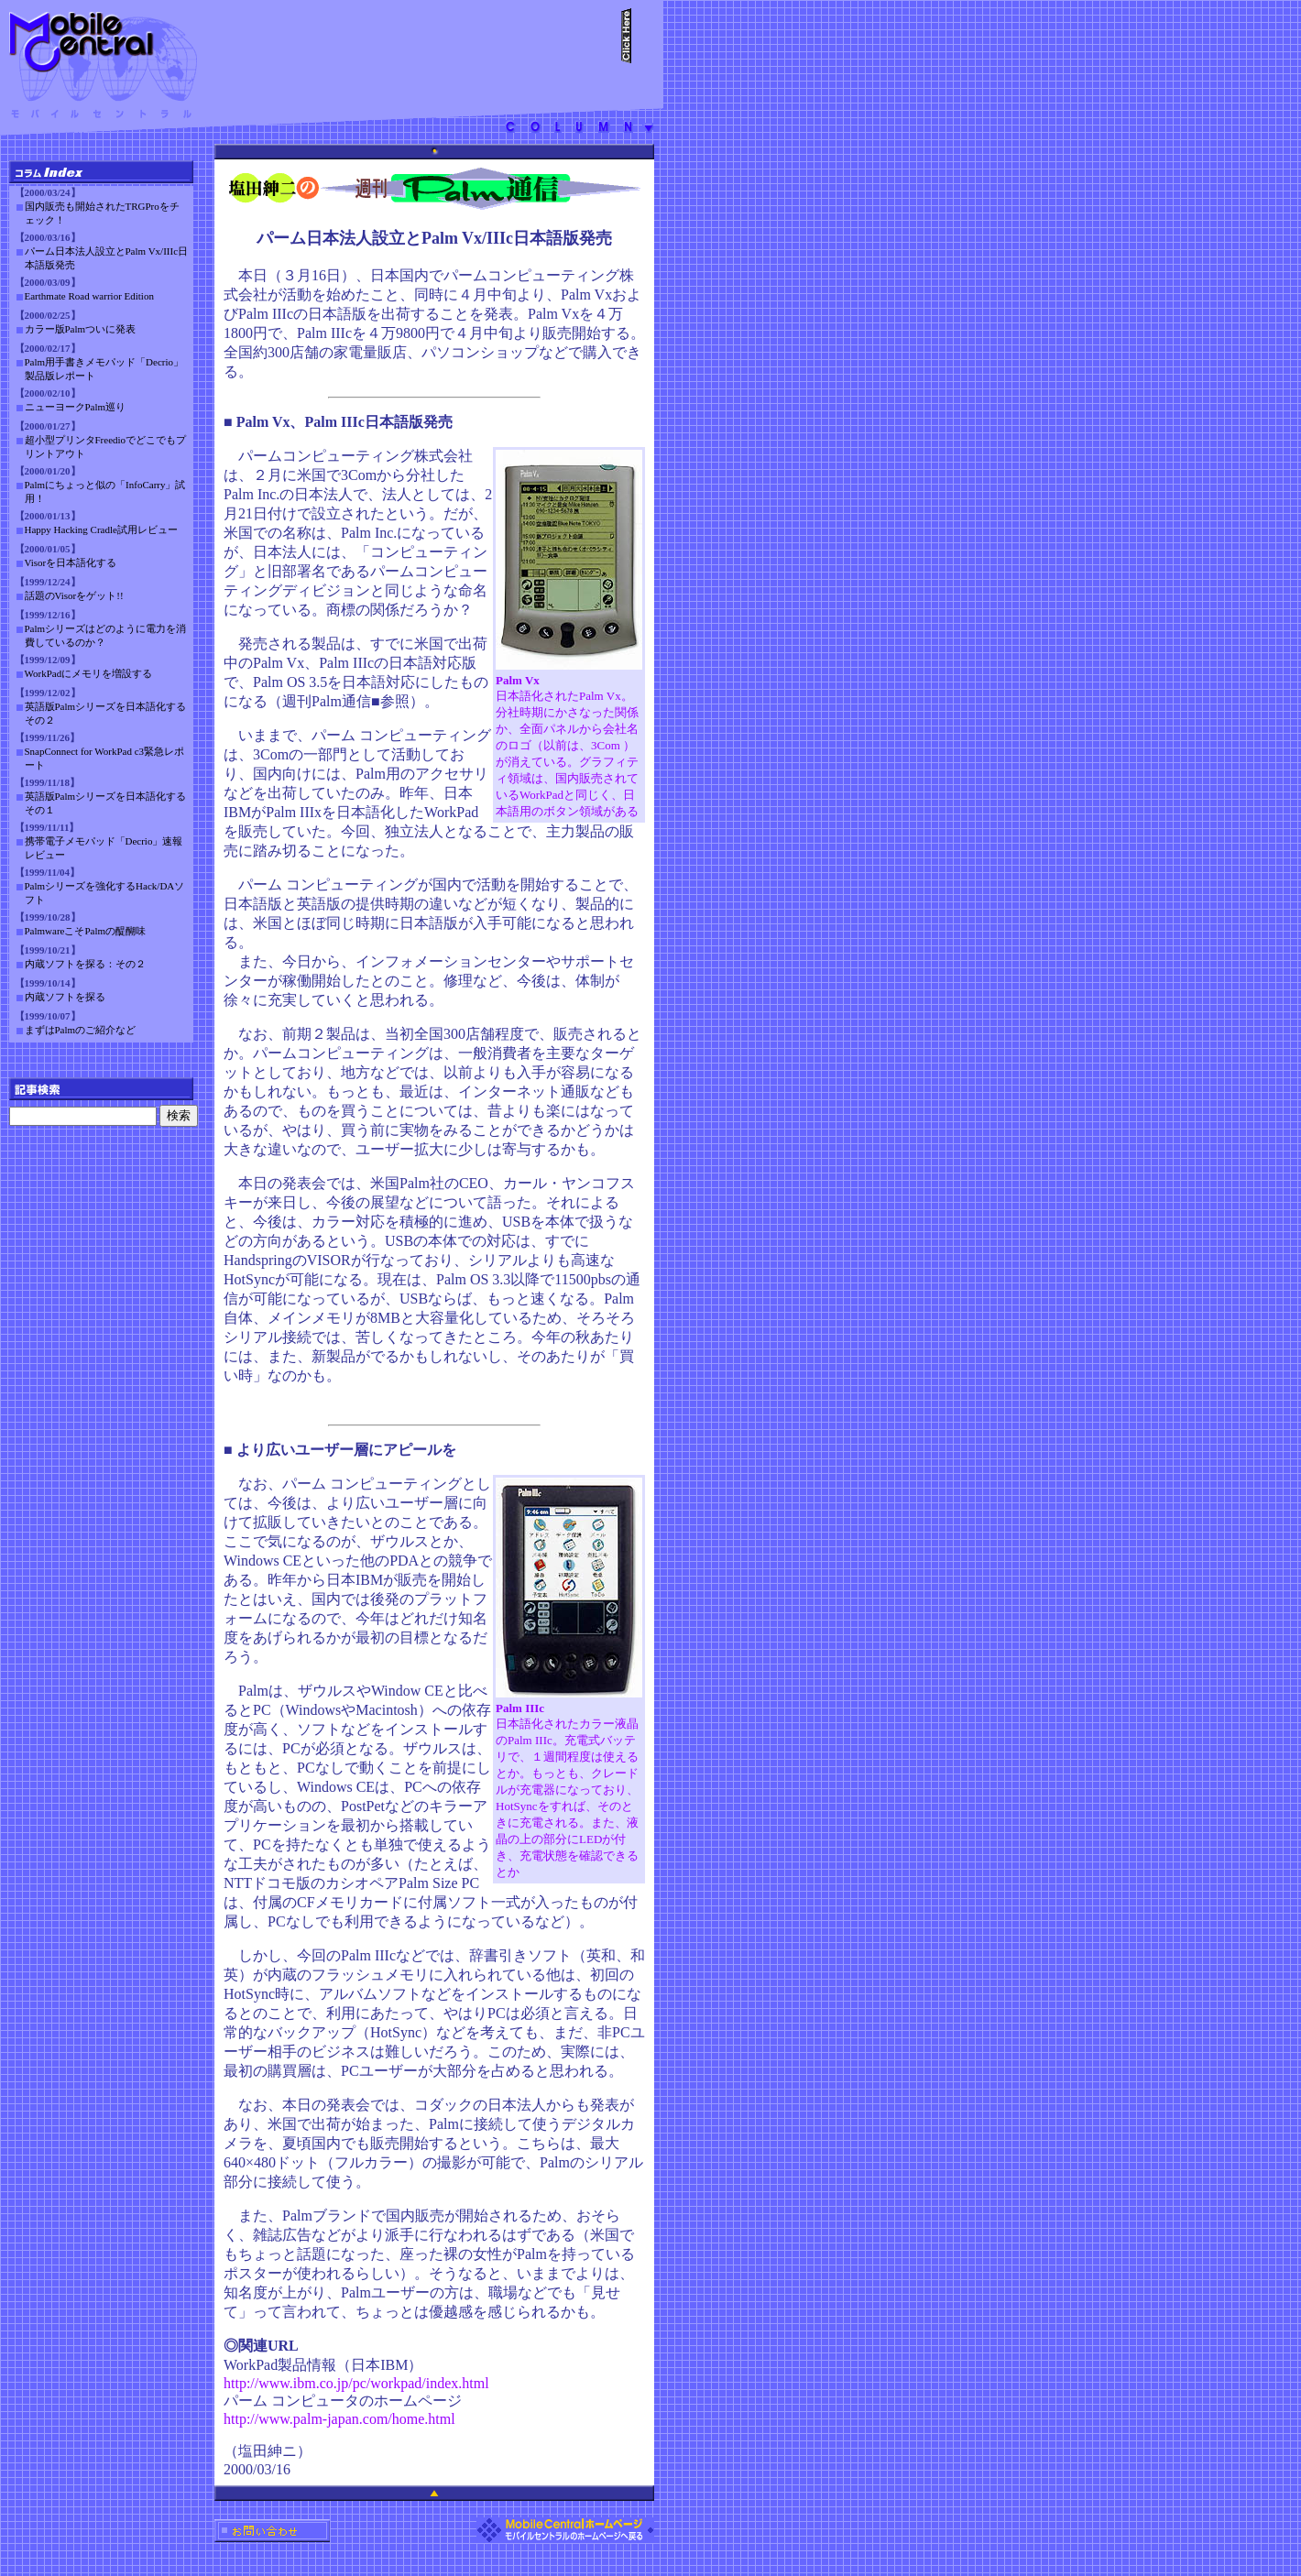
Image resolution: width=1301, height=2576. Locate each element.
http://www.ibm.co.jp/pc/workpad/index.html (356, 2383)
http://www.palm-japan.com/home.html (339, 2419)
